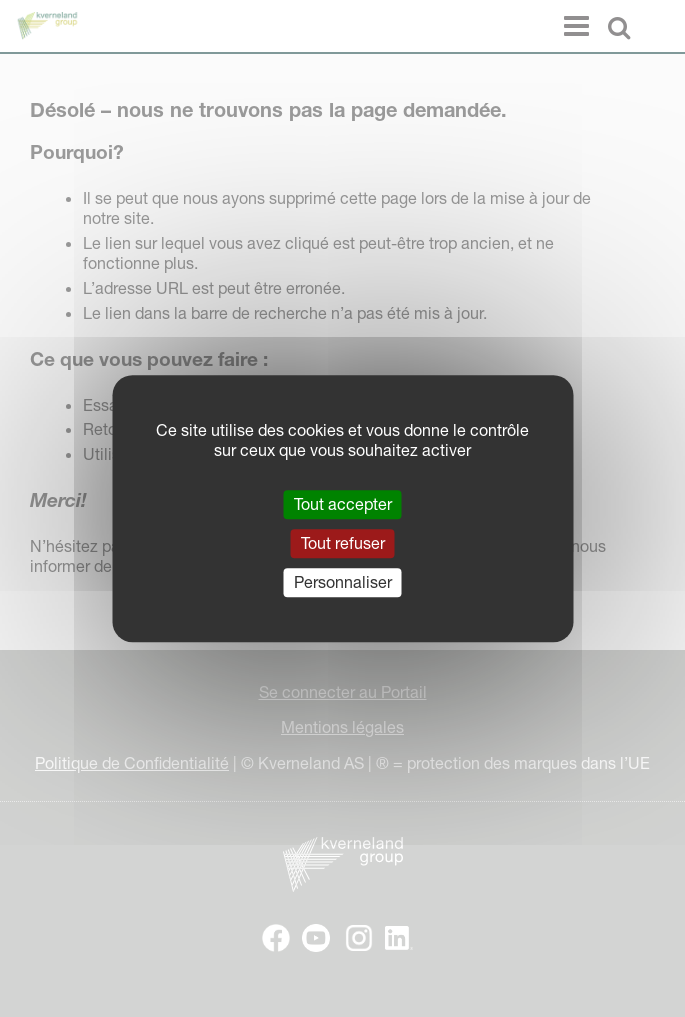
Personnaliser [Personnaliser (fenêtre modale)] (343, 582)
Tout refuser (343, 543)
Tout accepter (343, 504)
